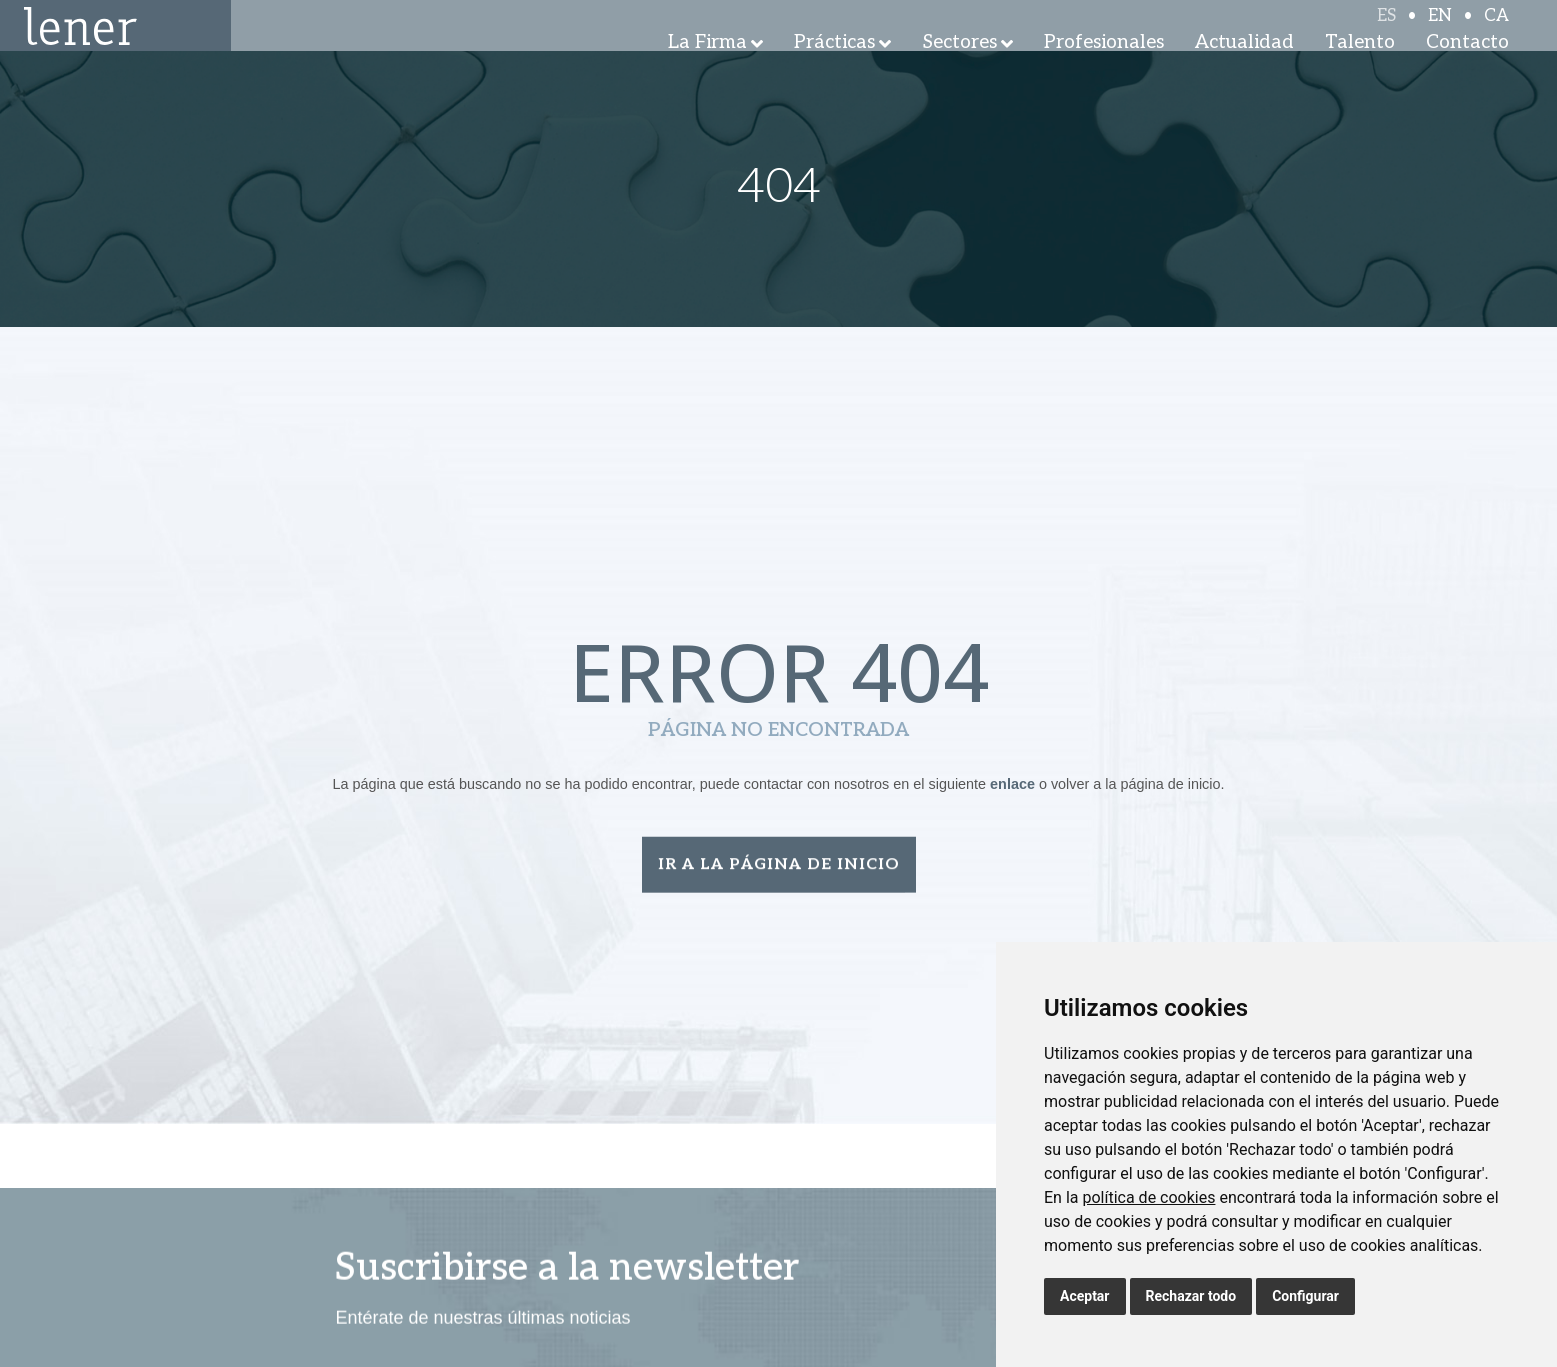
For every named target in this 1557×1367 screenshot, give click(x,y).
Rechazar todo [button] (1191, 1296)
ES (1386, 32)
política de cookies (1148, 1197)
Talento (1360, 69)
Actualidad (1244, 69)
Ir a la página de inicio (779, 866)
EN (1440, 32)
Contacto (1467, 69)
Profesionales (1104, 69)
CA (1496, 32)
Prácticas (834, 69)
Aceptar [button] (1085, 1296)
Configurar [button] (1305, 1296)
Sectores (960, 69)
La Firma (707, 69)
